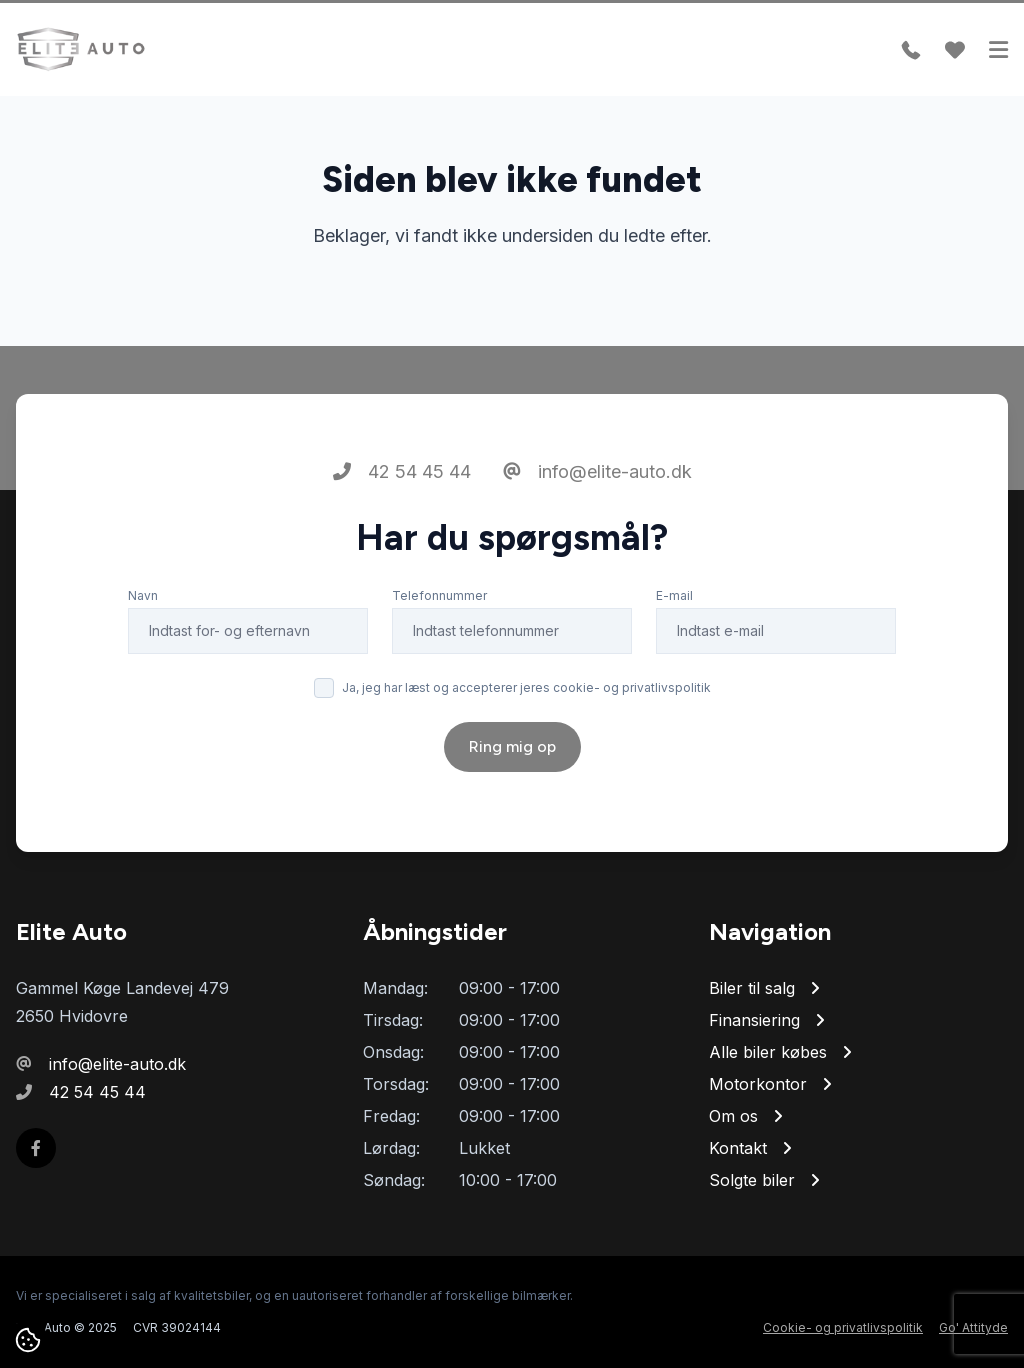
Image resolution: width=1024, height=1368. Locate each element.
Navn (143, 595)
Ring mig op (512, 746)
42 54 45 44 (402, 471)
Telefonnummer (439, 595)
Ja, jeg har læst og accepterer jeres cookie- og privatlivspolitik (526, 687)
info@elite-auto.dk (597, 471)
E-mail (674, 595)
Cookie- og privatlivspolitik (843, 1327)
